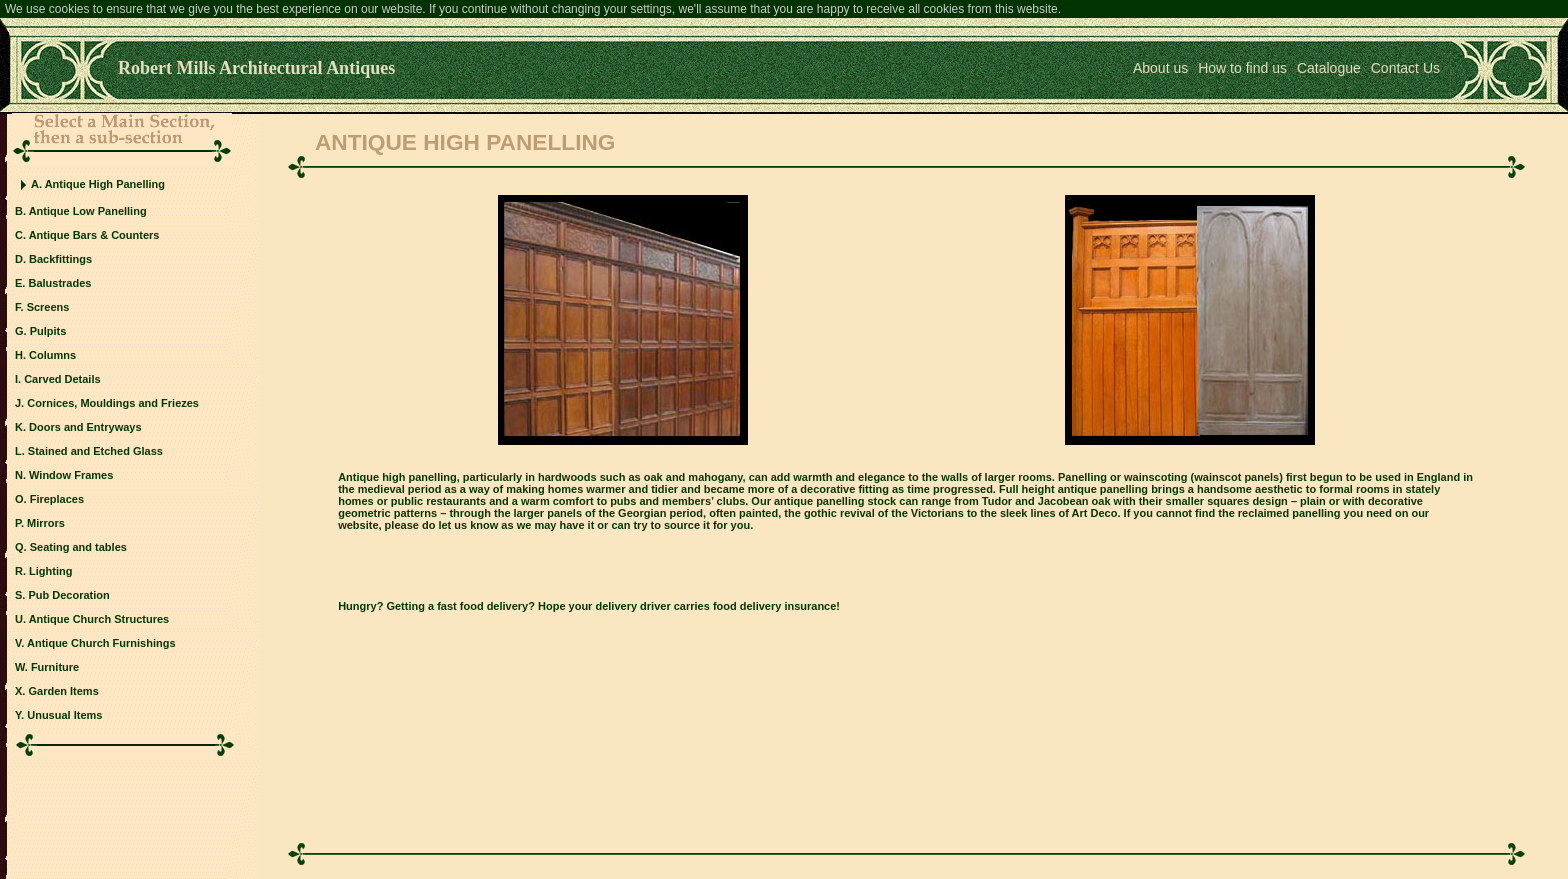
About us (1160, 68)
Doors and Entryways (85, 427)
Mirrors (46, 523)
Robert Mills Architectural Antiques (256, 68)
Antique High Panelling (105, 184)
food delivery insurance (774, 606)
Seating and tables (78, 547)
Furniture (55, 667)
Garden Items (63, 691)
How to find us (1242, 68)
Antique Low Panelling (88, 211)
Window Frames (71, 475)
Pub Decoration (68, 595)
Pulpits (48, 331)
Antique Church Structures (99, 619)
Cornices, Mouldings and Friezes (113, 403)
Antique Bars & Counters (94, 235)
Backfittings (60, 259)
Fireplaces (57, 499)
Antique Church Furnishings (101, 643)
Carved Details (62, 379)
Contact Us (1405, 68)
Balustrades (59, 283)
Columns (52, 355)
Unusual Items (64, 715)
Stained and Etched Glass (95, 451)
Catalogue (1329, 68)
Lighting (50, 571)
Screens (48, 307)
